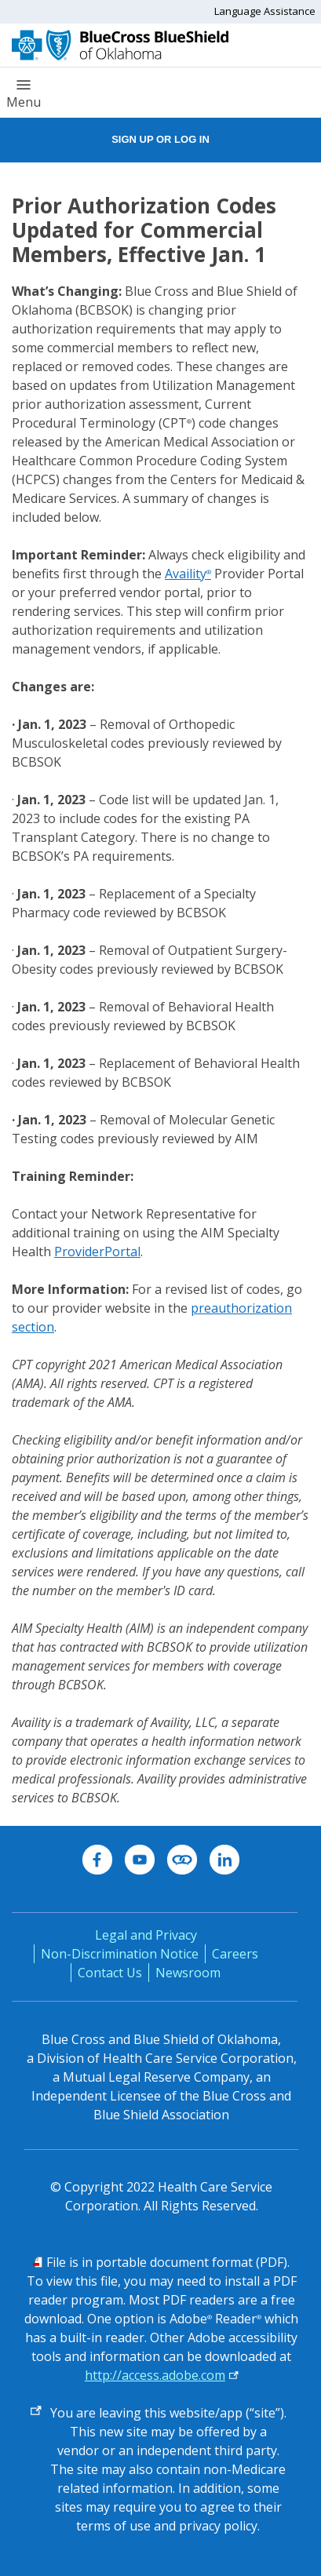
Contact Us (110, 1972)
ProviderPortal (97, 1251)
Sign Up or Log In (160, 139)
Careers (235, 1953)
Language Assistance (265, 11)
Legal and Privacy (146, 1935)
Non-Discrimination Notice (120, 1953)
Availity (188, 573)
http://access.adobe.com (155, 2375)
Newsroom (188, 1972)
